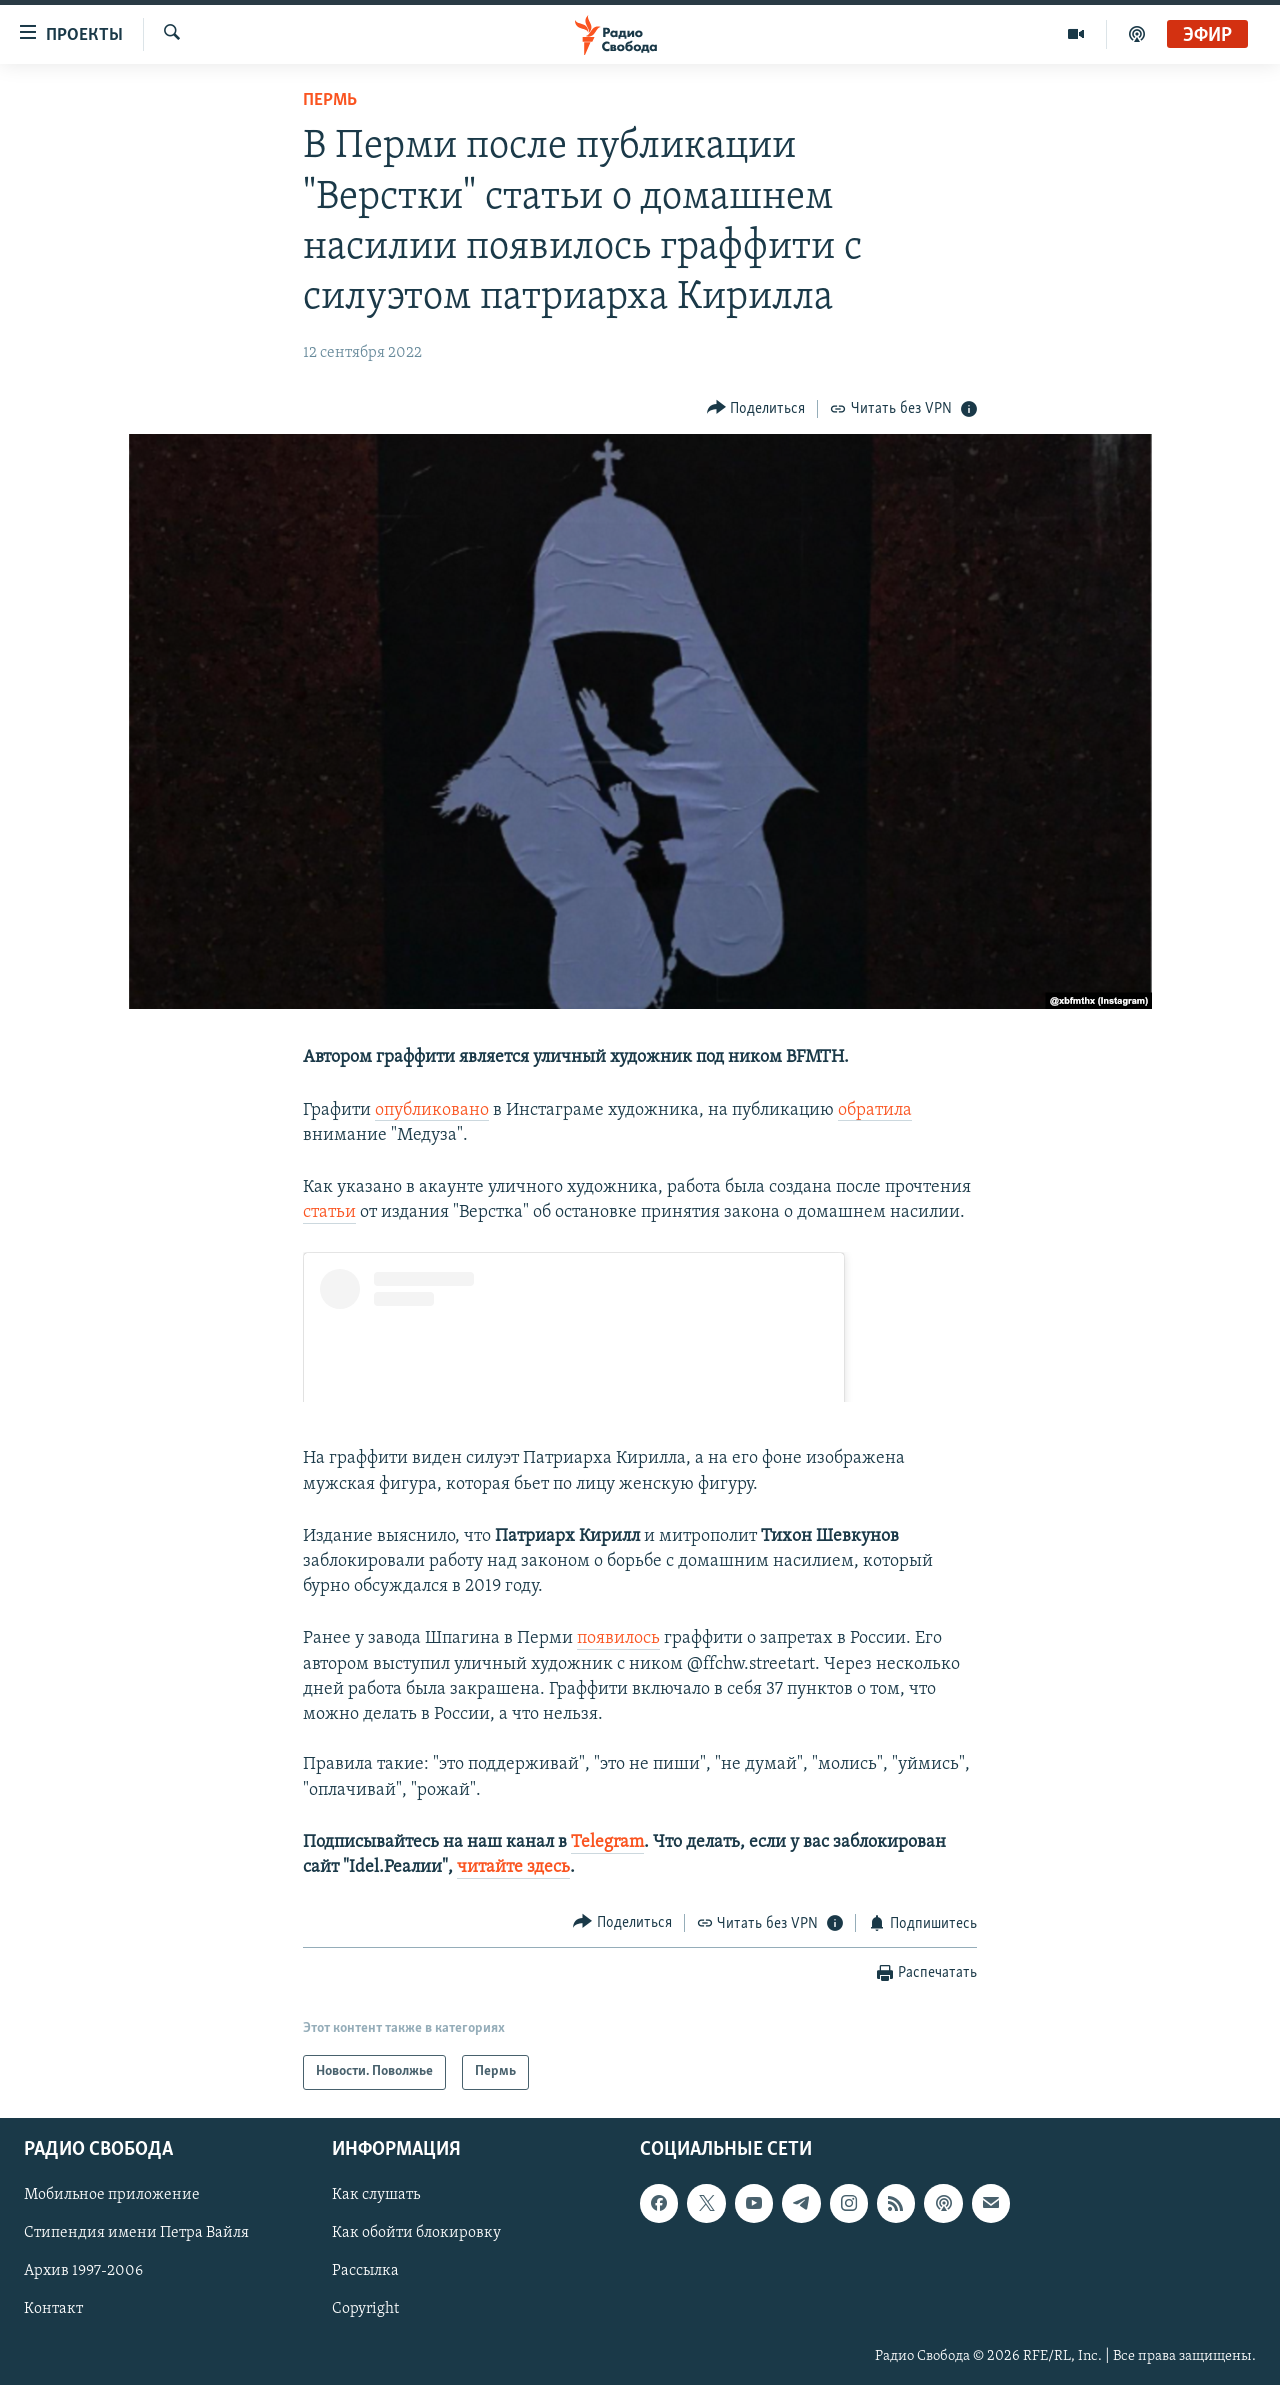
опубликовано (432, 1110)
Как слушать (376, 2195)
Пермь (330, 100)
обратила (875, 1110)
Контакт (53, 2309)
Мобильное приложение (112, 2195)
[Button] (756, 408)
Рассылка (365, 2271)
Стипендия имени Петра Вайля (136, 2233)
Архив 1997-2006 (83, 2271)
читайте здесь (513, 1867)
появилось (618, 1638)
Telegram (607, 1842)
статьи (329, 1212)
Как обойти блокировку (416, 2233)
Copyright (365, 2309)
